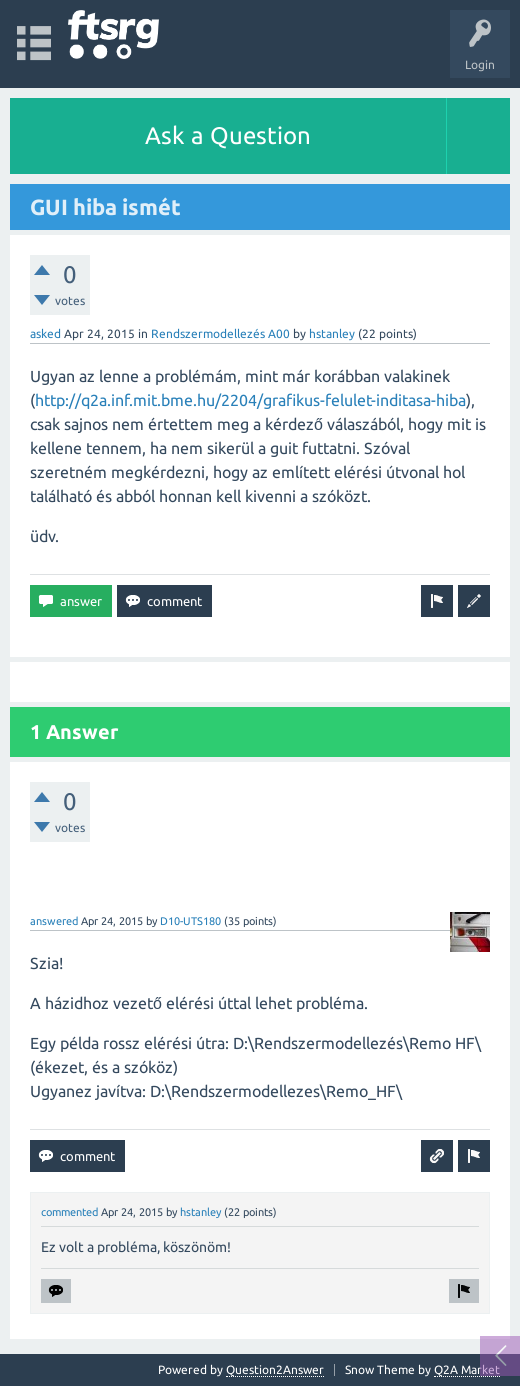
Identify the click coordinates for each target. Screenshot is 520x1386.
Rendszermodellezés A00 (220, 333)
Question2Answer (275, 1369)
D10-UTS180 (190, 921)
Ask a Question (228, 135)
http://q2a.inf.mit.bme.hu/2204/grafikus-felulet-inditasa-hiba (250, 400)
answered (54, 921)
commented (69, 1212)
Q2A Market (467, 1369)
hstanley (332, 333)
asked (45, 333)
